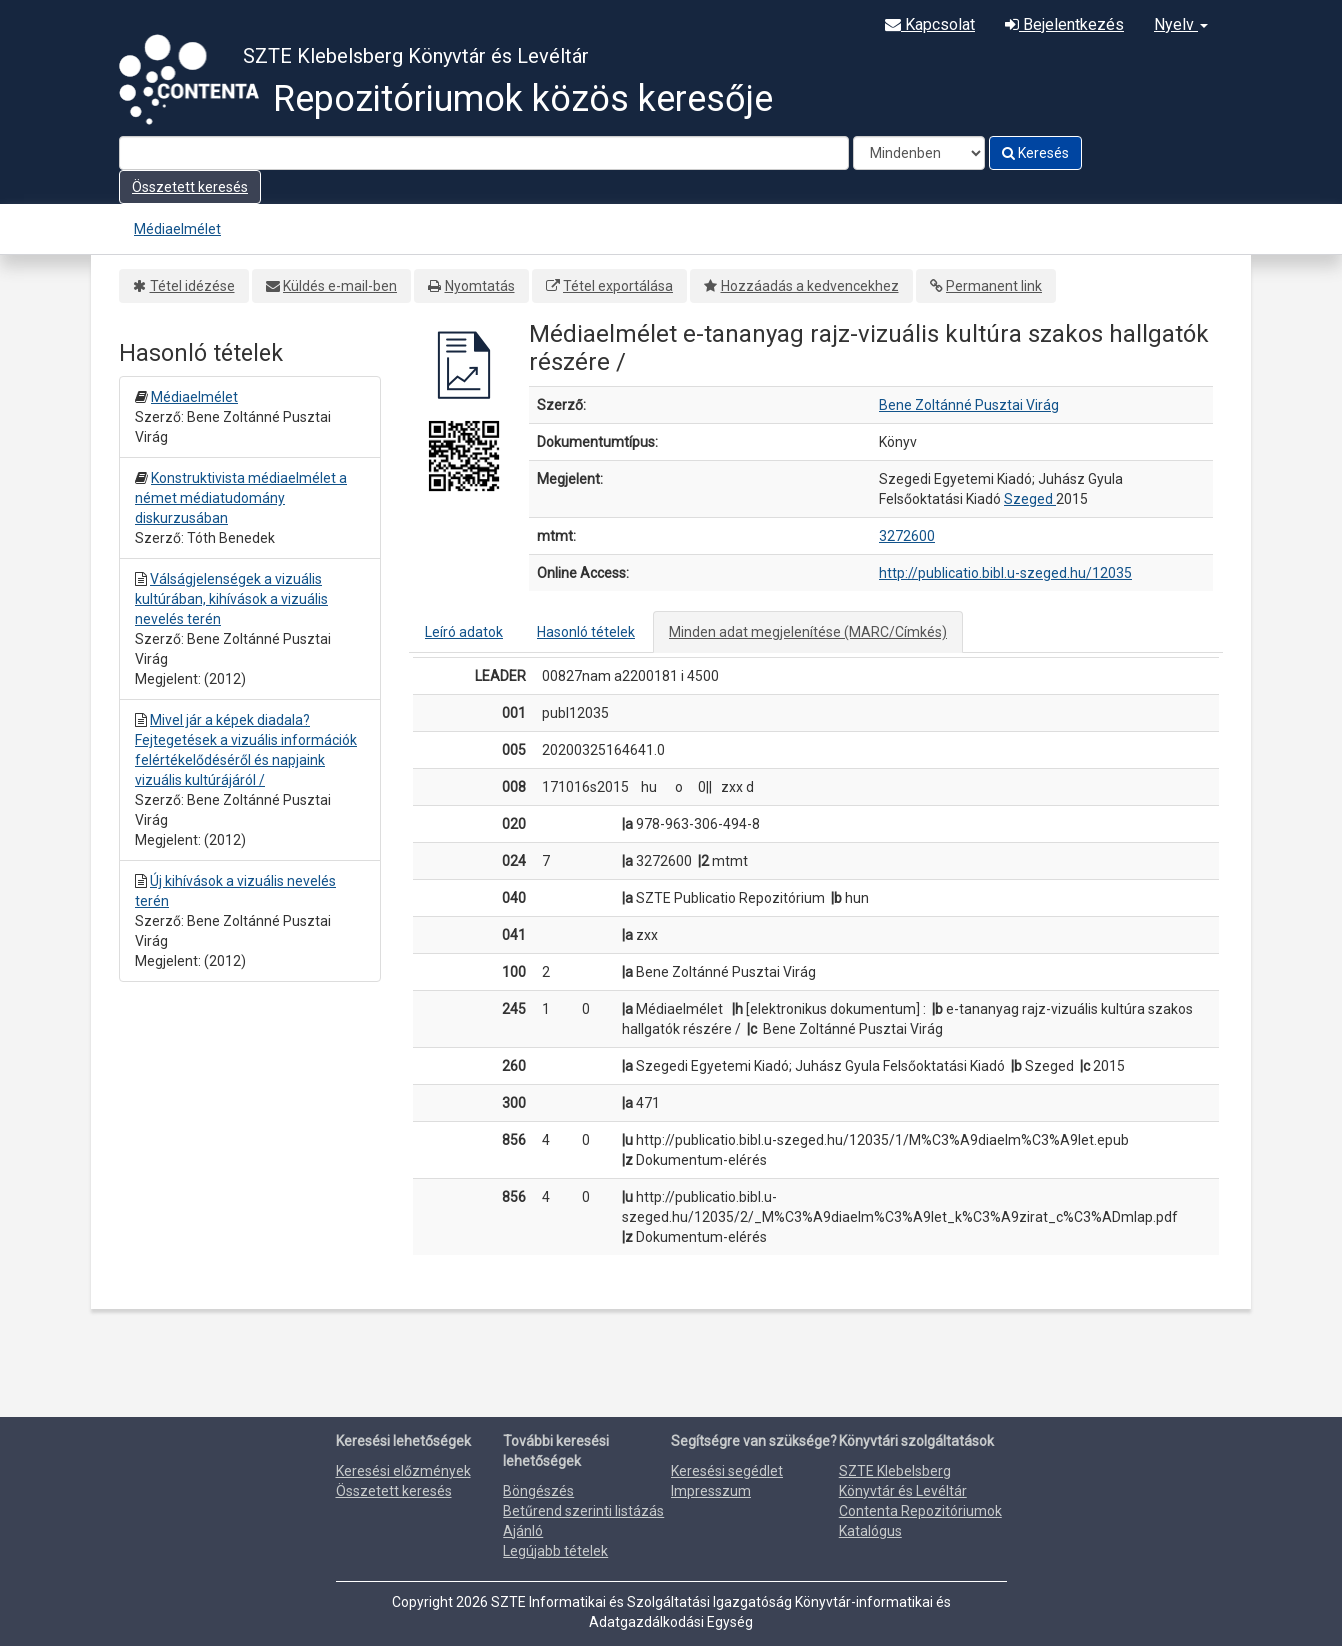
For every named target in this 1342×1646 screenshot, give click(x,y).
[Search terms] (484, 153)
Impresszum (711, 1491)
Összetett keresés (190, 187)
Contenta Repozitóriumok (920, 1511)
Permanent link (994, 286)
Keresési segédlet (727, 1471)
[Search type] (919, 153)
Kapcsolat (930, 24)
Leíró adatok (464, 632)
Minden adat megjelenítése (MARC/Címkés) (808, 632)
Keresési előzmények (403, 1471)
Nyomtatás (480, 286)
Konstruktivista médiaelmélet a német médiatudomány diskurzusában (241, 498)
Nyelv (1181, 24)
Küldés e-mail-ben (340, 286)
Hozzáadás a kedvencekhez (810, 286)
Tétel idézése (192, 286)
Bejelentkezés (1064, 24)
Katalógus (870, 1531)
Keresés (1035, 153)
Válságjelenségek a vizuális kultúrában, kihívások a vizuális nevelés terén (231, 599)
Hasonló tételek (586, 632)
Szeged (1030, 499)
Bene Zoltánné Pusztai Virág (969, 405)
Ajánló (523, 1531)
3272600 (907, 536)
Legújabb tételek (555, 1551)
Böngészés (538, 1491)
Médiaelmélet (177, 229)
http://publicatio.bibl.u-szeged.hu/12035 (1005, 573)
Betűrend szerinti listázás (583, 1511)
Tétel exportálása (618, 286)
